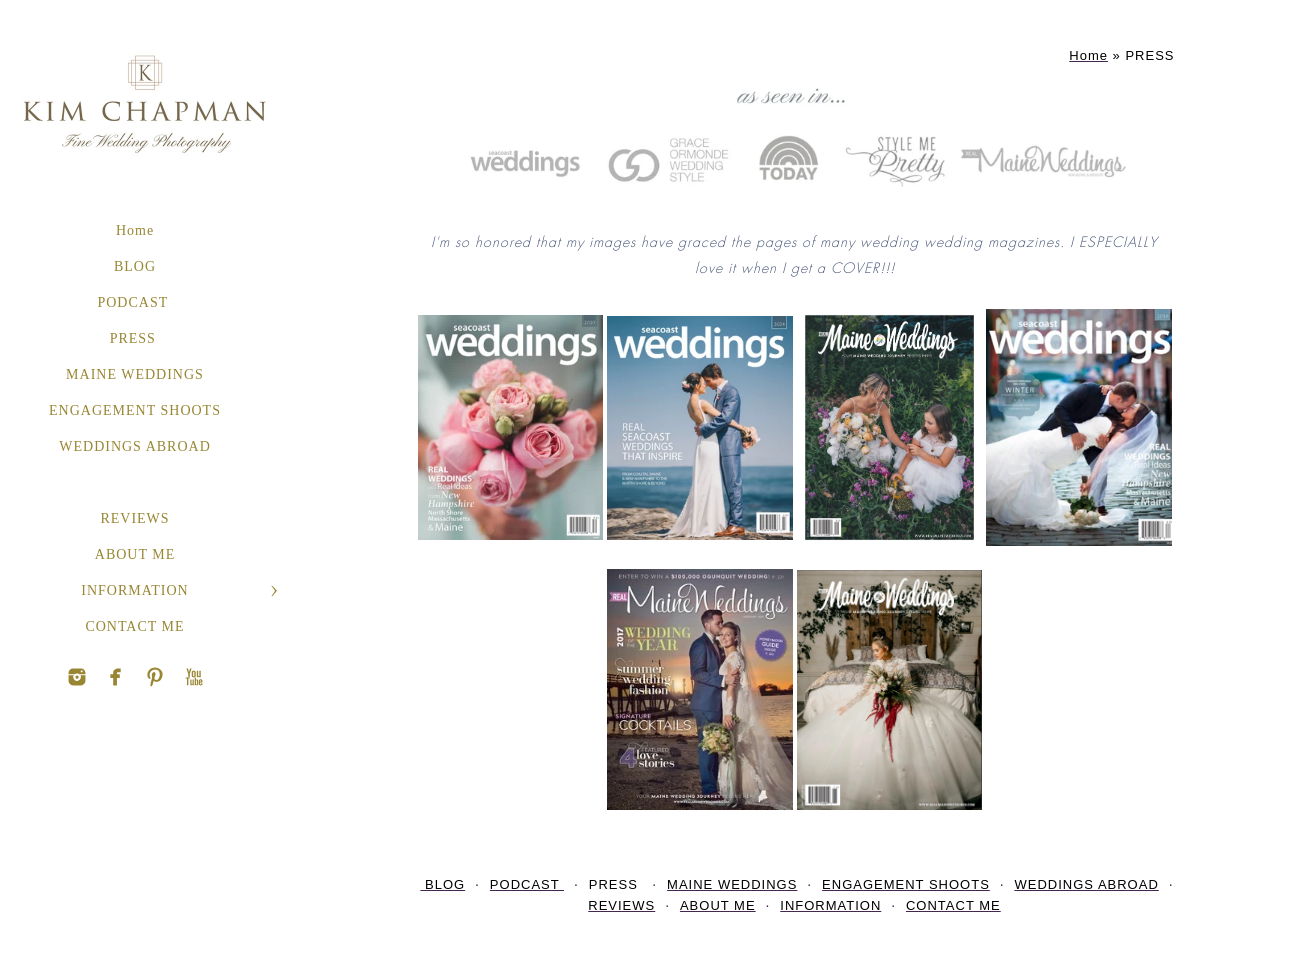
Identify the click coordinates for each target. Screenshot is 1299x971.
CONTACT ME (134, 626)
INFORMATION (134, 590)
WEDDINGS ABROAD (135, 446)
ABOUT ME (135, 554)
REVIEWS (134, 518)
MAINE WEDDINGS (135, 374)
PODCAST (134, 302)
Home (135, 230)
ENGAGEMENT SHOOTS (135, 410)
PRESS (135, 338)
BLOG (135, 266)
